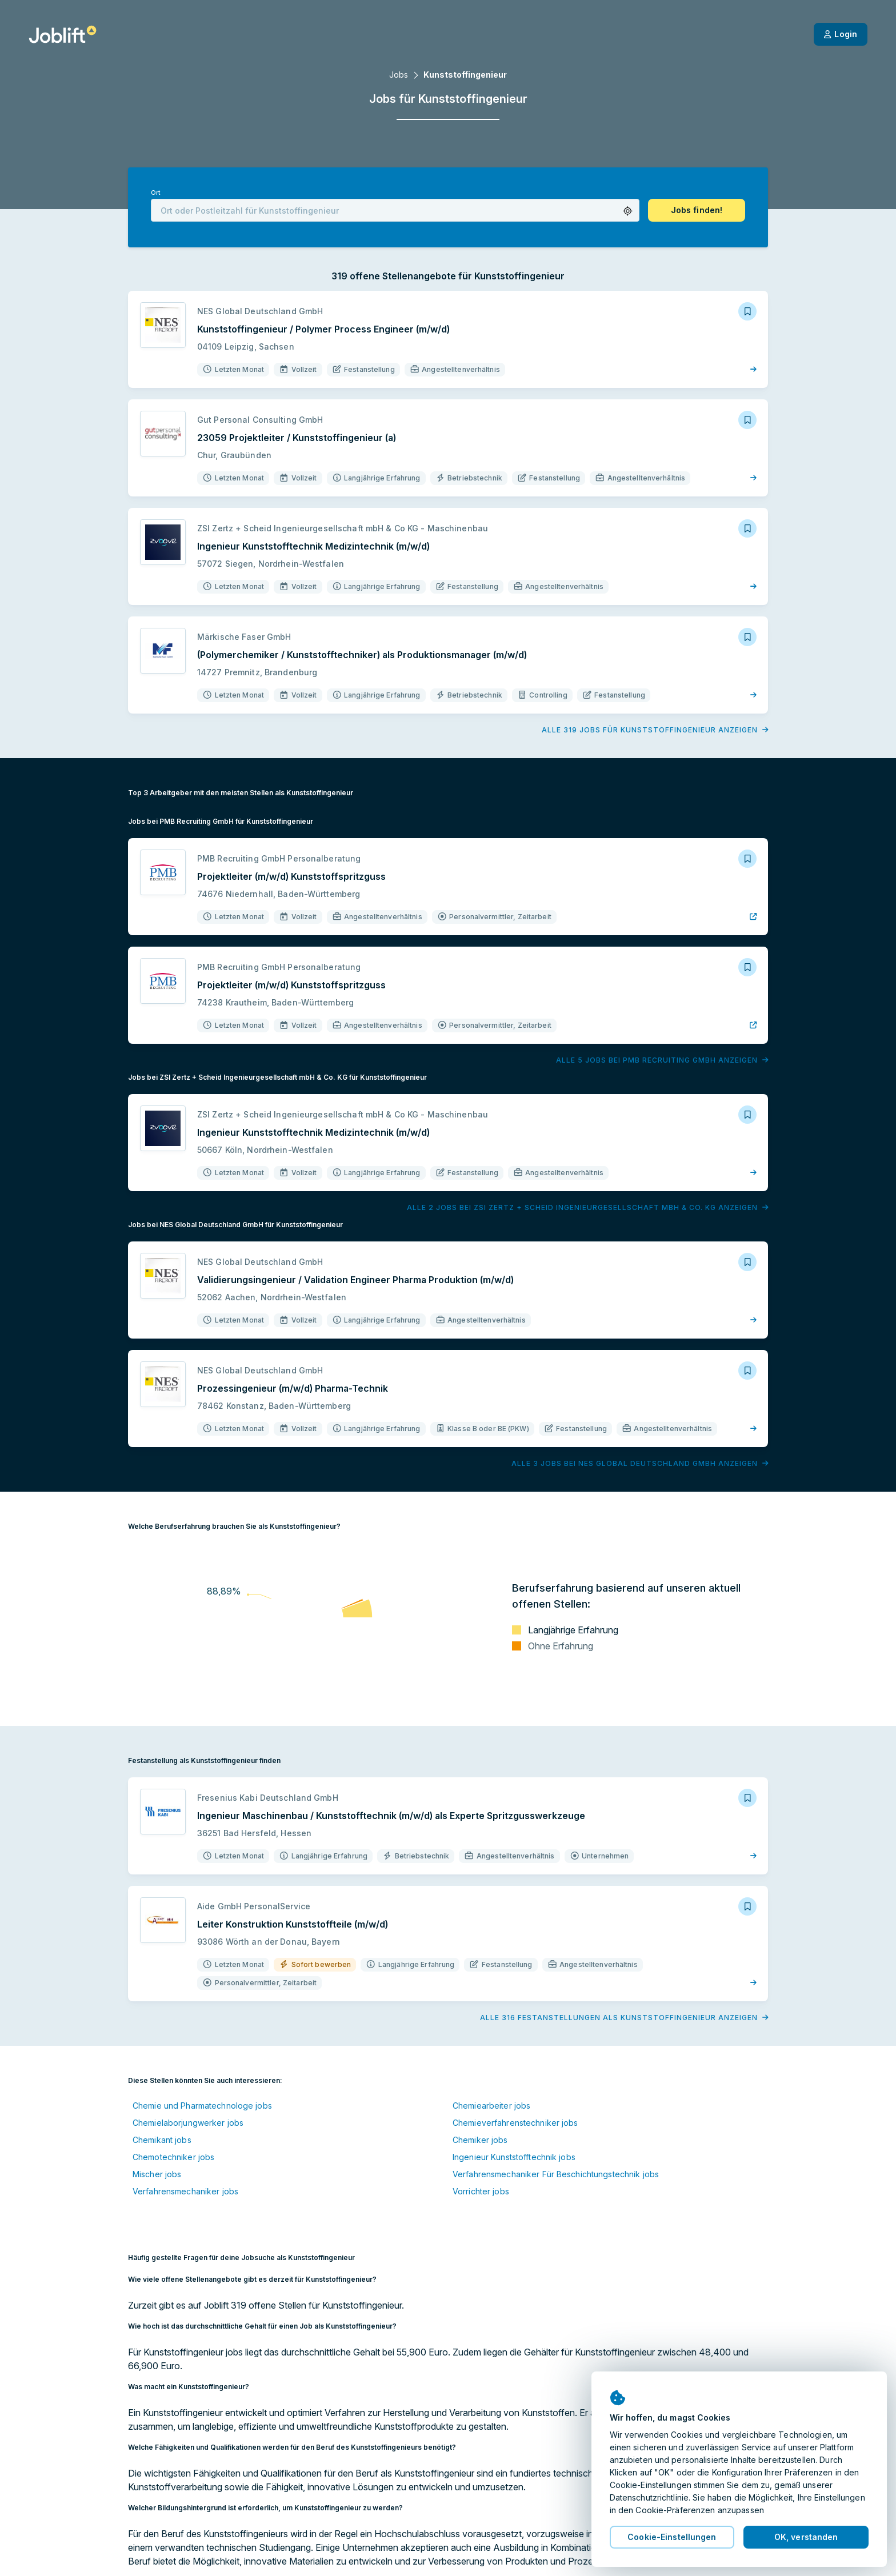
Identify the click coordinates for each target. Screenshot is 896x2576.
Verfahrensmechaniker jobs (185, 2191)
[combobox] (395, 210)
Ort (155, 193)
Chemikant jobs (162, 2140)
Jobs (398, 74)
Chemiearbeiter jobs (491, 2105)
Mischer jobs (157, 2174)
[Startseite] (63, 34)
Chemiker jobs (480, 2140)
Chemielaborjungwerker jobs (188, 2123)
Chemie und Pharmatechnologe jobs (202, 2105)
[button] (627, 211)
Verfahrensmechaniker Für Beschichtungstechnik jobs (556, 2174)
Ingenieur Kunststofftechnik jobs (514, 2157)
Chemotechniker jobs (173, 2157)
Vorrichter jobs (481, 2191)
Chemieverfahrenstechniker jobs (515, 2123)
